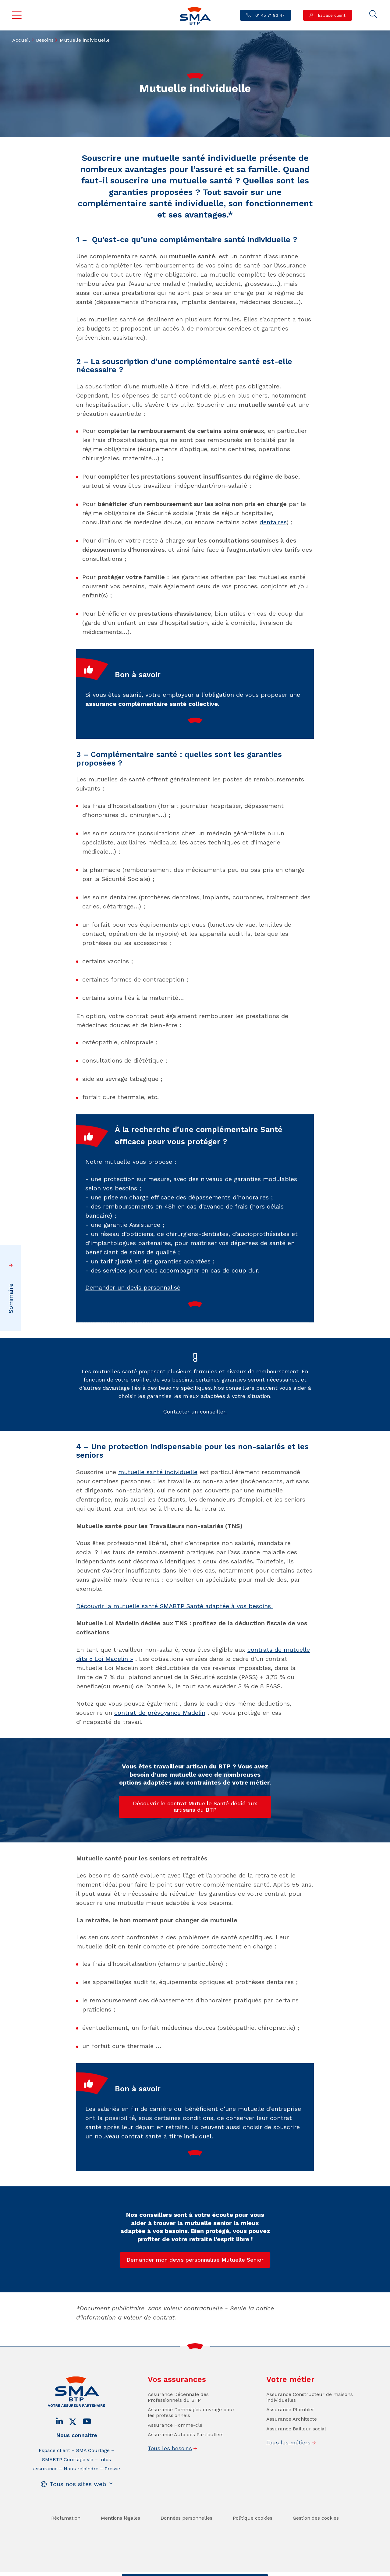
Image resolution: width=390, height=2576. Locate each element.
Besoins (45, 40)
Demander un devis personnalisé (132, 1327)
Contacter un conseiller (195, 1451)
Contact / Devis (146, 2570)
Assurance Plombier (290, 2449)
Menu (17, 15)
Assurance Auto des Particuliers (186, 2474)
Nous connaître (76, 2475)
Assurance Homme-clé (175, 2465)
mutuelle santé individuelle (157, 1472)
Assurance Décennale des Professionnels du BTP (178, 2437)
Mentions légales (120, 2558)
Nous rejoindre (81, 2508)
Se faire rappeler (242, 2570)
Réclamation (65, 2558)
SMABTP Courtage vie (67, 2499)
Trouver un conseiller (193, 2570)
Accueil (21, 40)
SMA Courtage (93, 2490)
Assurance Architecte (291, 2459)
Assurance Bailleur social (296, 2469)
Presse (112, 2508)
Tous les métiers (288, 2482)
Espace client (331, 15)
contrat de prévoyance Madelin (159, 1712)
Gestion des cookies (316, 2558)
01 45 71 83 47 (269, 15)
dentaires (273, 522)
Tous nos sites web (78, 2524)
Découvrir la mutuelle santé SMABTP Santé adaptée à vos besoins (174, 1606)
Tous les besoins (170, 2488)
